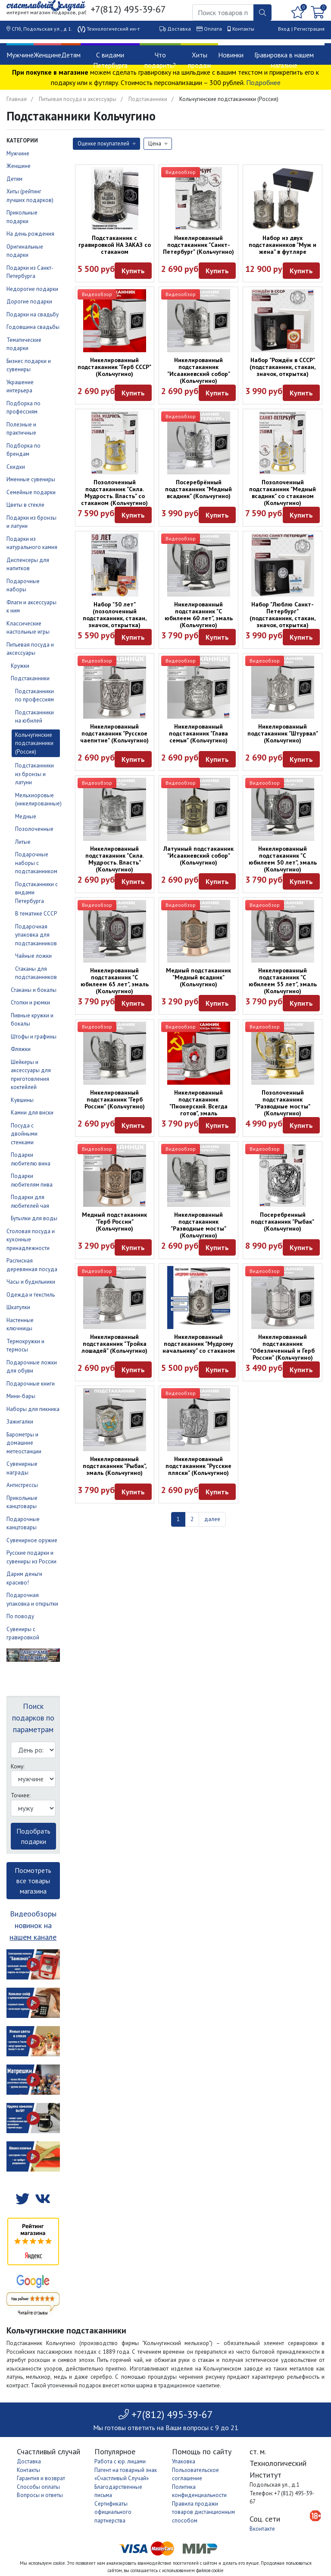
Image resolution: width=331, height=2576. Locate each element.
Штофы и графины (33, 1036)
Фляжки (21, 1049)
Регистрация (309, 28)
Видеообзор (181, 172)
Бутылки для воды (34, 1218)
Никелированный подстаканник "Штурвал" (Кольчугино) (282, 733)
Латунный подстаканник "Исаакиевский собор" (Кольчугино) (198, 855)
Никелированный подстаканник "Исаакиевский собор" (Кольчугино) (198, 370)
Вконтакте (262, 2528)
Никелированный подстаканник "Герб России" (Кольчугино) (114, 1099)
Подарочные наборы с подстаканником (36, 863)
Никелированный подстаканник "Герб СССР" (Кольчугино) (114, 367)
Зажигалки (19, 1421)
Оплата (213, 28)
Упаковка (183, 2461)
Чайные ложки (33, 956)
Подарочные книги (30, 1383)
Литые (23, 842)
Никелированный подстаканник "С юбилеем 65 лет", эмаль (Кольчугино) (115, 980)
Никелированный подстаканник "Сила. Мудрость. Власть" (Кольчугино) (114, 859)
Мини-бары (20, 1396)
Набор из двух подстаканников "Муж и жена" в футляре (282, 245)
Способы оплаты (38, 2487)
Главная (16, 99)
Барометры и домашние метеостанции (23, 1443)
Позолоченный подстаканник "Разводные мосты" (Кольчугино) (282, 1103)
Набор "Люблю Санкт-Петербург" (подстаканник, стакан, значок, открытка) (282, 614)
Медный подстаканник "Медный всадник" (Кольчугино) (198, 977)
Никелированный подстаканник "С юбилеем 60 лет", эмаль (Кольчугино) (199, 614)
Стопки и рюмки (30, 1002)
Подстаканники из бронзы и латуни (34, 774)
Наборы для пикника (32, 1409)
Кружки (20, 665)
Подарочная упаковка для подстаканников (36, 935)
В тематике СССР (36, 913)
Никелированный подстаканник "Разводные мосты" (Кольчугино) (198, 1225)
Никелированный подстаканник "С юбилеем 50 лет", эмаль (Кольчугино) (283, 859)
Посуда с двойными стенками (24, 1134)
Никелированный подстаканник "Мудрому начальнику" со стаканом (198, 1343)
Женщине (47, 55)
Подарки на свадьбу (32, 314)
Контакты (243, 28)
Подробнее (263, 82)
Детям (71, 55)
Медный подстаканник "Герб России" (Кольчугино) (114, 1221)
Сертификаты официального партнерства (112, 2512)
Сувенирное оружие (31, 1540)
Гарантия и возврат (41, 2478)
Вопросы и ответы (40, 2495)
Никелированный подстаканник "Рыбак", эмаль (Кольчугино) (115, 1466)
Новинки (231, 55)
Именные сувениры (30, 479)
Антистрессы (22, 1485)
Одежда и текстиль (30, 1294)
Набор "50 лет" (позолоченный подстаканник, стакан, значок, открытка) (115, 614)
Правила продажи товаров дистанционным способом (203, 2512)
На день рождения (30, 233)
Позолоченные (34, 829)
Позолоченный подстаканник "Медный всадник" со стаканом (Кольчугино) (282, 492)
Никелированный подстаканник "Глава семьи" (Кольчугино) (198, 733)
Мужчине (20, 55)
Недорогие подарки (32, 289)
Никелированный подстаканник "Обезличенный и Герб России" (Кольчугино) (282, 1347)
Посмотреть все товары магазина (33, 1880)
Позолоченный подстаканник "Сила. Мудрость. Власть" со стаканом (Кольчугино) (114, 492)
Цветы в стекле (25, 504)
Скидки (15, 466)
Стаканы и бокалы (33, 990)
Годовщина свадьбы (32, 327)
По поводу (20, 1616)
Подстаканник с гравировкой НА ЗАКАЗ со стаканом (114, 245)
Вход (284, 28)
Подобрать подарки (33, 1836)
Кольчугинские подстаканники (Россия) (34, 743)
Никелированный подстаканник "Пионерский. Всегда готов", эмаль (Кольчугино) (198, 1106)
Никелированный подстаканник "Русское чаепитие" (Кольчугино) (114, 733)
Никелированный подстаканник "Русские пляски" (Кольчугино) (198, 1466)
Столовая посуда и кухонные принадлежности (30, 1240)
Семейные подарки (31, 492)
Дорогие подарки (29, 301)
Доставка (179, 28)
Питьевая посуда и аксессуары (77, 99)
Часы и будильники (30, 1281)
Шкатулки (18, 1307)
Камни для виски (32, 1112)
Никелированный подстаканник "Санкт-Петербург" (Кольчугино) (198, 245)
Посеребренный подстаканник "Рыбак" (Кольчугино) (282, 1221)
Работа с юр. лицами (120, 2461)
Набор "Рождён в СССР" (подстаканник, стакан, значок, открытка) (282, 367)
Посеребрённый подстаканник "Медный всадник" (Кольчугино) (198, 489)
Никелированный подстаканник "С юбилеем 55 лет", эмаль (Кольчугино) (283, 980)
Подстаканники (147, 99)
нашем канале (32, 1937)
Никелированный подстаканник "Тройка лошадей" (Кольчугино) (114, 1343)
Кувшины (22, 1100)
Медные (25, 816)
